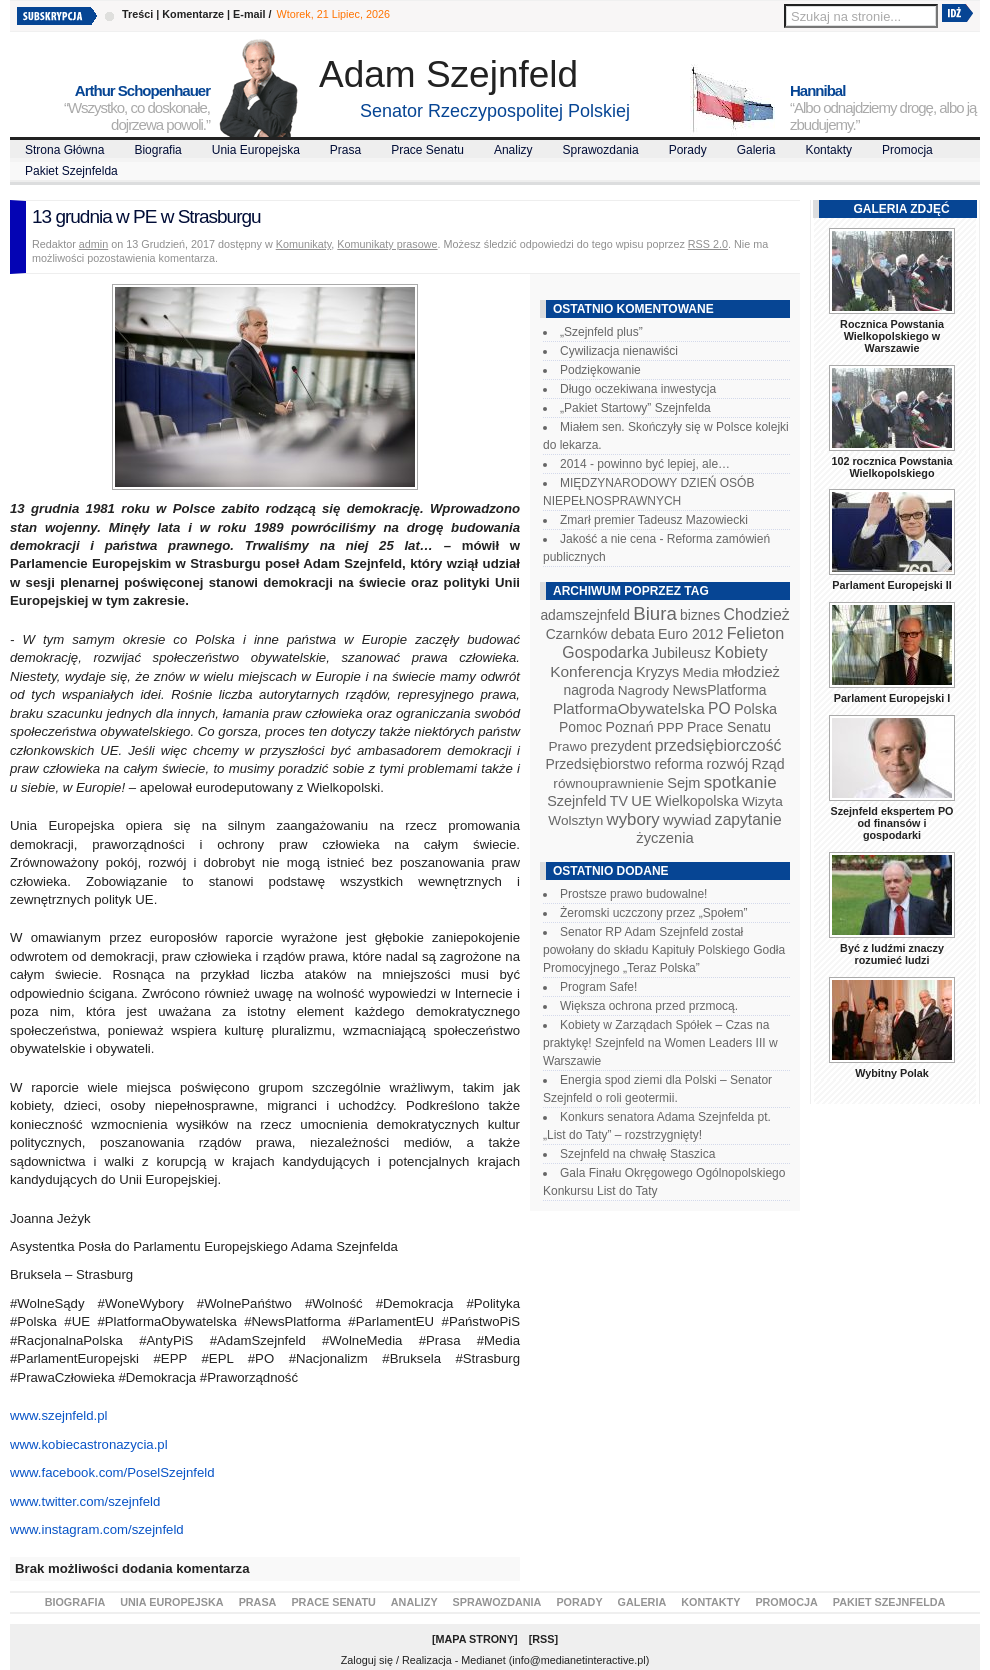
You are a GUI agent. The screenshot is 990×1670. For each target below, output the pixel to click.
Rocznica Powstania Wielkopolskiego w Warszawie (892, 336)
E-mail (249, 14)
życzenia (665, 838)
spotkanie (740, 782)
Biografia (157, 150)
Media (701, 672)
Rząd (768, 764)
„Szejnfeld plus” (601, 332)
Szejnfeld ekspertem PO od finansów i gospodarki (891, 823)
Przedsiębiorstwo (598, 764)
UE (641, 801)
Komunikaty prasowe (387, 244)
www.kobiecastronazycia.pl (89, 1444)
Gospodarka (605, 652)
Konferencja (591, 671)
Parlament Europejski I (892, 698)
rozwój (728, 764)
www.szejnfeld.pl (58, 1415)
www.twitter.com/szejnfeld (85, 1501)
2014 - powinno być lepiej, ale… (645, 464)
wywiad (687, 820)
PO (719, 708)
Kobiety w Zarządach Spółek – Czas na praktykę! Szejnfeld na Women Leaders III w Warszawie (660, 1043)
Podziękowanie (600, 370)
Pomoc (580, 727)
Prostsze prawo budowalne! (633, 894)
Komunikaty (304, 244)
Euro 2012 (690, 634)
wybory (633, 819)
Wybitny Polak (892, 1073)
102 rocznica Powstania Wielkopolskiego (891, 467)
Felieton (756, 633)
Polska (755, 709)
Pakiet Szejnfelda (71, 171)
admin (93, 244)
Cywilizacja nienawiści (619, 351)
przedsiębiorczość (718, 745)
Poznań (630, 727)
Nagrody (643, 690)
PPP (670, 727)
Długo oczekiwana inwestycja (638, 389)
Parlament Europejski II (891, 585)
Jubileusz (681, 653)
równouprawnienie (608, 783)
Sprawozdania (601, 150)
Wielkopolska (696, 801)
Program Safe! (598, 987)
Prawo (567, 746)
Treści (137, 14)
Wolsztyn (575, 820)
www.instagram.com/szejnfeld (97, 1529)
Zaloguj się (367, 1660)
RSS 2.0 (708, 244)
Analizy (513, 150)
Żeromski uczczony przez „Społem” (653, 913)
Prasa (345, 150)
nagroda (588, 690)
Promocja (907, 150)
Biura (655, 613)
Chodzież (757, 614)
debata (633, 634)
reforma (678, 764)
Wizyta (762, 801)
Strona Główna (64, 150)
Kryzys (657, 672)
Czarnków (577, 634)
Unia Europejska (256, 150)
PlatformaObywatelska (629, 708)
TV (619, 801)
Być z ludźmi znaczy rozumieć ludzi (892, 954)
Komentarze (193, 14)
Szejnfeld (576, 801)
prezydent (620, 746)
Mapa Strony (475, 1639)
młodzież (751, 672)
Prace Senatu (427, 150)
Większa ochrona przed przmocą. (649, 1006)
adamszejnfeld (584, 615)
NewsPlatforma (719, 690)
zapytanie (748, 819)
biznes (700, 615)
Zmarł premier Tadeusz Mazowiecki (654, 520)
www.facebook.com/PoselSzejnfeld (112, 1472)
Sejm (683, 783)
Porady (688, 150)
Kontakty (828, 150)
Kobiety (740, 652)
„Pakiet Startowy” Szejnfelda (635, 408)
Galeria (756, 150)
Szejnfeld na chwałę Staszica (637, 1154)
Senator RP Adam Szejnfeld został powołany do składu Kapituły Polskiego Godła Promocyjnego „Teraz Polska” (664, 950)
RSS (543, 1639)
